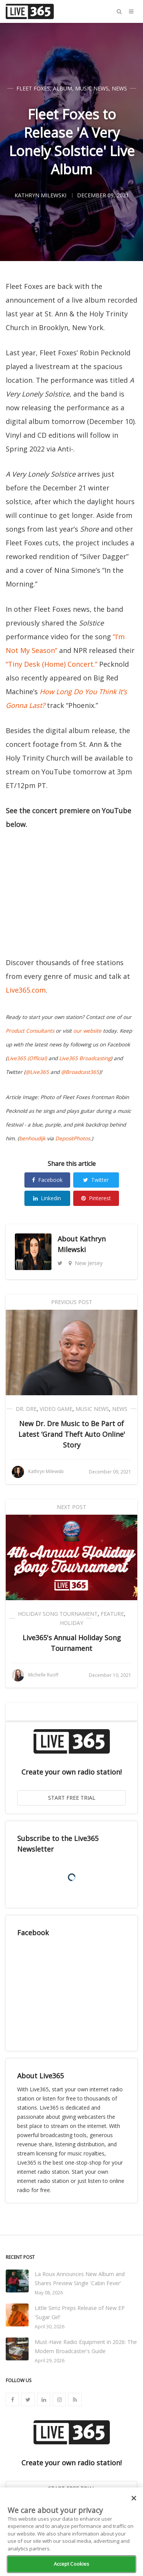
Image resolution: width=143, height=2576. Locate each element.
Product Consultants (30, 1030)
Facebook (47, 1179)
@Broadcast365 (80, 1072)
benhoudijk (32, 1138)
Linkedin (47, 1198)
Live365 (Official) (27, 1058)
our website (87, 1030)
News (119, 88)
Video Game (56, 1408)
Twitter (96, 1179)
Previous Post (71, 1302)
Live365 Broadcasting (85, 1058)
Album (62, 88)
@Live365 (37, 1072)
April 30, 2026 (49, 2326)
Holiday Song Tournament (58, 1613)
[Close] (133, 2498)
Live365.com (26, 990)
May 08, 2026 (49, 2292)
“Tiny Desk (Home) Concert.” (51, 664)
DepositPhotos (72, 1138)
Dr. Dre (26, 1408)
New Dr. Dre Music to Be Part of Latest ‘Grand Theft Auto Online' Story (71, 1434)
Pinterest (96, 1198)
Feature (112, 1613)
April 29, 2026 (49, 2360)
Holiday (71, 1623)
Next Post (71, 1506)
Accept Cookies (72, 2563)
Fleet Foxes (33, 88)
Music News (92, 88)
